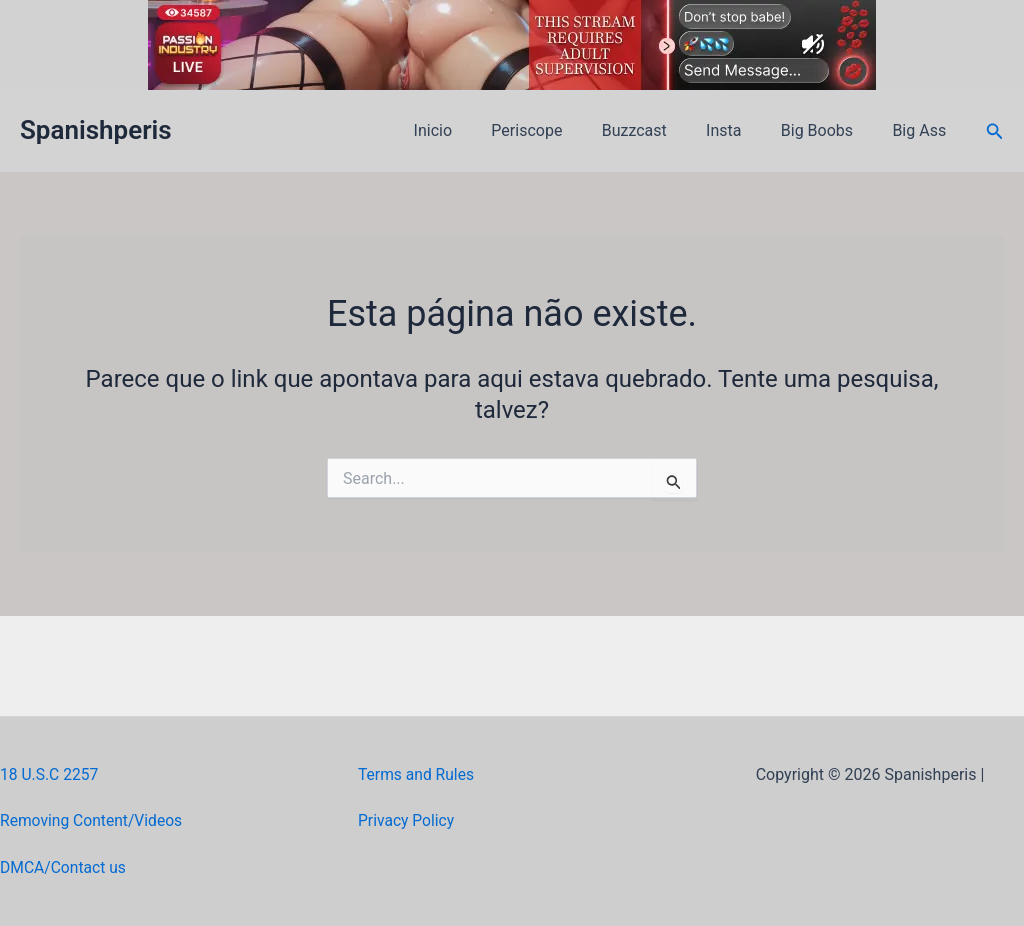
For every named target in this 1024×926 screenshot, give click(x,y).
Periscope (559, 130)
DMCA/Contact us (64, 867)
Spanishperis (96, 130)
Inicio (473, 130)
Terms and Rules (417, 774)
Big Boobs (828, 130)
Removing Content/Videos (93, 820)
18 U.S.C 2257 (50, 774)
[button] (995, 131)
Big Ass (923, 130)
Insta (741, 130)
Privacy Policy (407, 820)
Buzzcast (659, 130)
